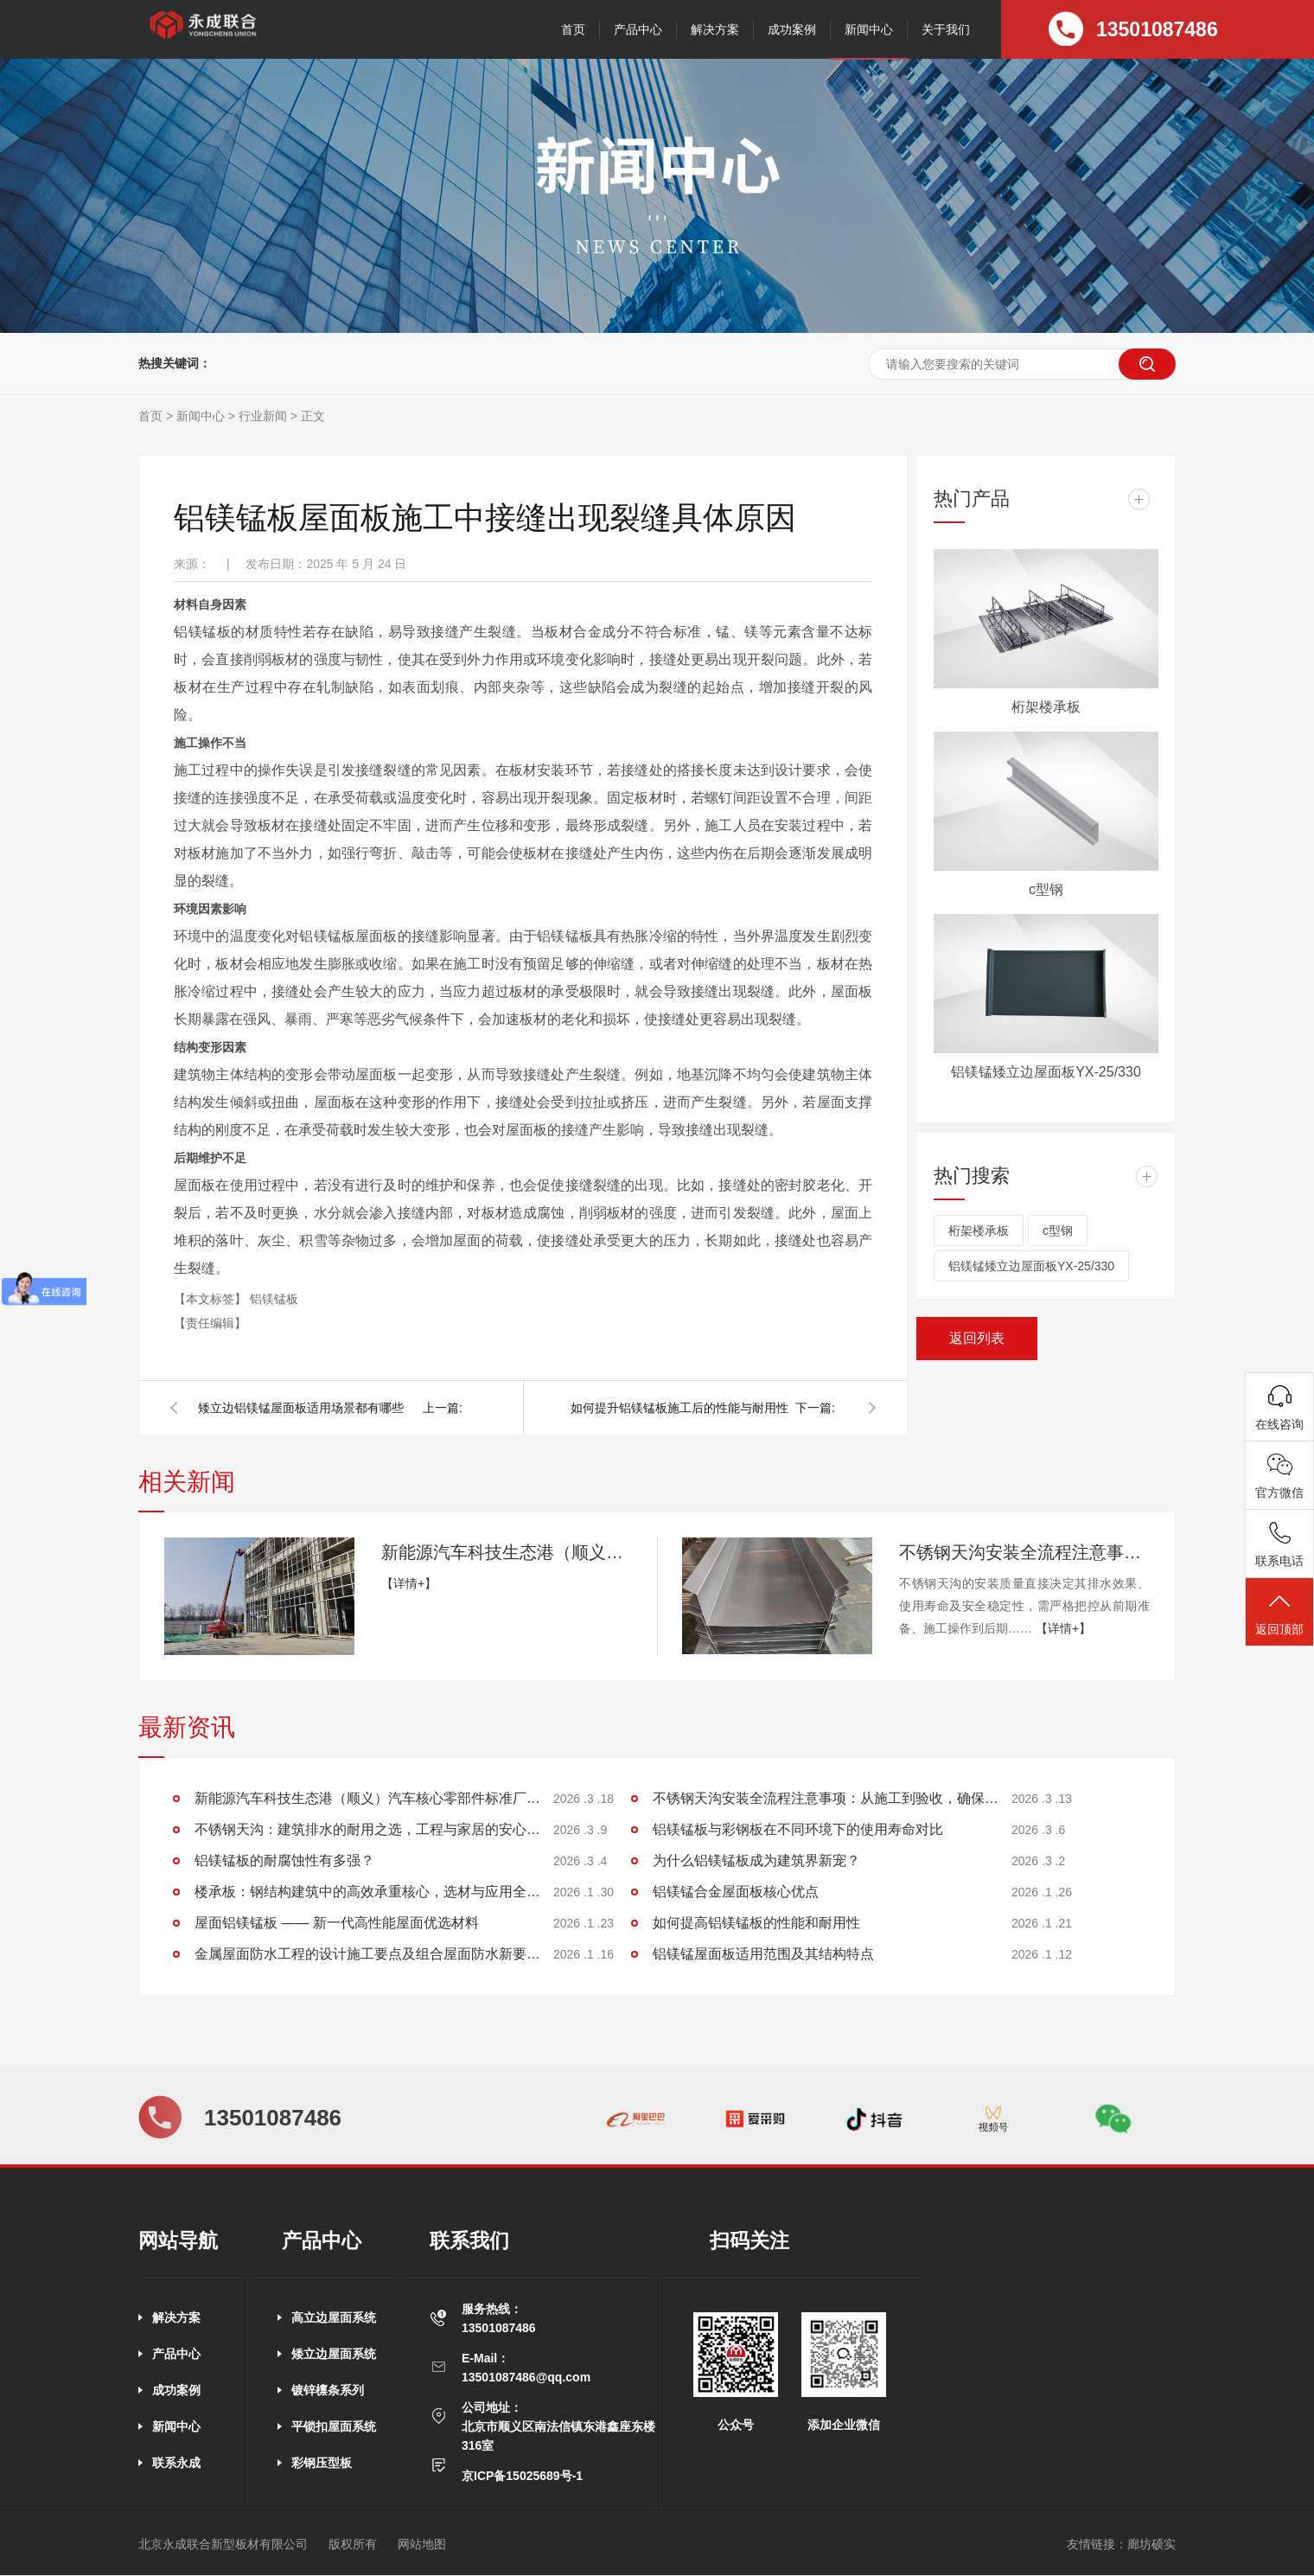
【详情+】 (409, 1583)
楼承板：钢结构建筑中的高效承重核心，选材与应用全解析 (367, 1891)
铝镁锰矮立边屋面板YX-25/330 (1046, 1071)
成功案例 (792, 29)
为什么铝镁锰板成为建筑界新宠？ (756, 1860)
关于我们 (946, 29)
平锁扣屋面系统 (333, 2426)
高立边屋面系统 (333, 2317)
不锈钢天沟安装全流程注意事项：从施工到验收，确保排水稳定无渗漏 (1024, 1552)
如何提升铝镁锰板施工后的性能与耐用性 (679, 1408)
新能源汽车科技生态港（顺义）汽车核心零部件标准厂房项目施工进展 (506, 1552)
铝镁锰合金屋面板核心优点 (736, 1891)
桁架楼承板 (1046, 707)
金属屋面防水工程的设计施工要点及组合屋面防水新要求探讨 (367, 1953)
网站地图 (422, 2544)
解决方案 (715, 29)
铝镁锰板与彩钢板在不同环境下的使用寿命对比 (798, 1829)
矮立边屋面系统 (333, 2354)
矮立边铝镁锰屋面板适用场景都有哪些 (301, 1408)
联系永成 (176, 2463)
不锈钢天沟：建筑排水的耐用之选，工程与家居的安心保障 (367, 1829)
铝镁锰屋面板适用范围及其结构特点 (763, 1953)
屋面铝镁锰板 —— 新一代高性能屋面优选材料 (337, 1922)
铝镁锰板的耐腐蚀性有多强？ (284, 1860)
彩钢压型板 (321, 2463)
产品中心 (638, 29)
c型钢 (1046, 889)
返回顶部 (1279, 1613)
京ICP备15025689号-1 (522, 2476)
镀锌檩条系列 (327, 2390)
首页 (573, 29)
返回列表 (977, 1338)
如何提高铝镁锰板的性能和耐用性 (756, 1922)
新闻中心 (869, 29)
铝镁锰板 (274, 1299)
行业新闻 (263, 416)
